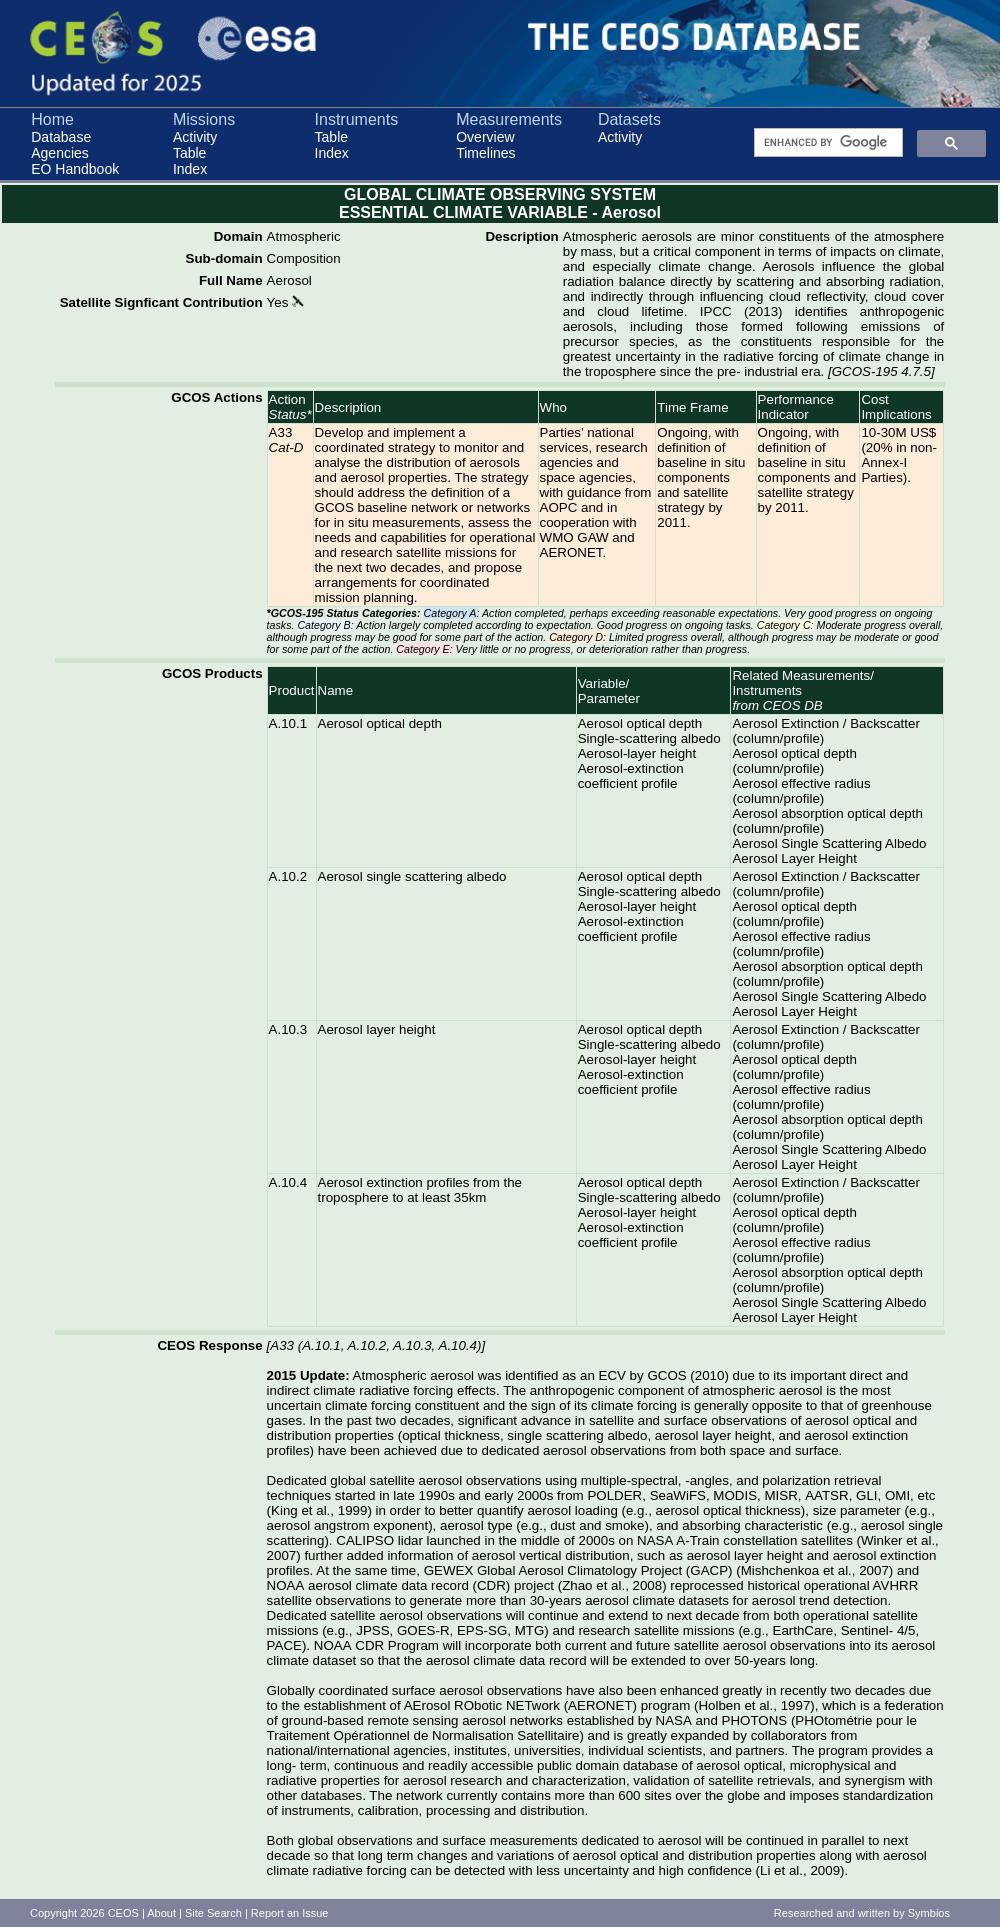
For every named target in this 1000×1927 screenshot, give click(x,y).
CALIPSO (365, 1540)
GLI (866, 1495)
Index (190, 169)
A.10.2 (288, 876)
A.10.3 (288, 1029)
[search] (826, 143)
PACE (284, 1645)
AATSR (826, 1495)
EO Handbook (75, 169)
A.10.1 (288, 723)
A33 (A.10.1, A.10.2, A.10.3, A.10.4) (375, 1345)
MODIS (735, 1495)
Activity (195, 137)
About (161, 1913)
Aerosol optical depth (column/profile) (794, 761)
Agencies (60, 153)
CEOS (123, 1913)
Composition (304, 258)
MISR (780, 1495)
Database (61, 137)
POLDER (614, 1495)
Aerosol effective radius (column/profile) (801, 791)
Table (189, 153)
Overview (485, 137)
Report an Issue (290, 1913)
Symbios (929, 1913)
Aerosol (289, 280)
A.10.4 (288, 1182)
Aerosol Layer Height (794, 858)
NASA (655, 1540)
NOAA (286, 1585)
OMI (897, 1495)
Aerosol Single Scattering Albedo (829, 843)
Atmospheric (304, 236)
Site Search (213, 1913)
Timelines (485, 153)
